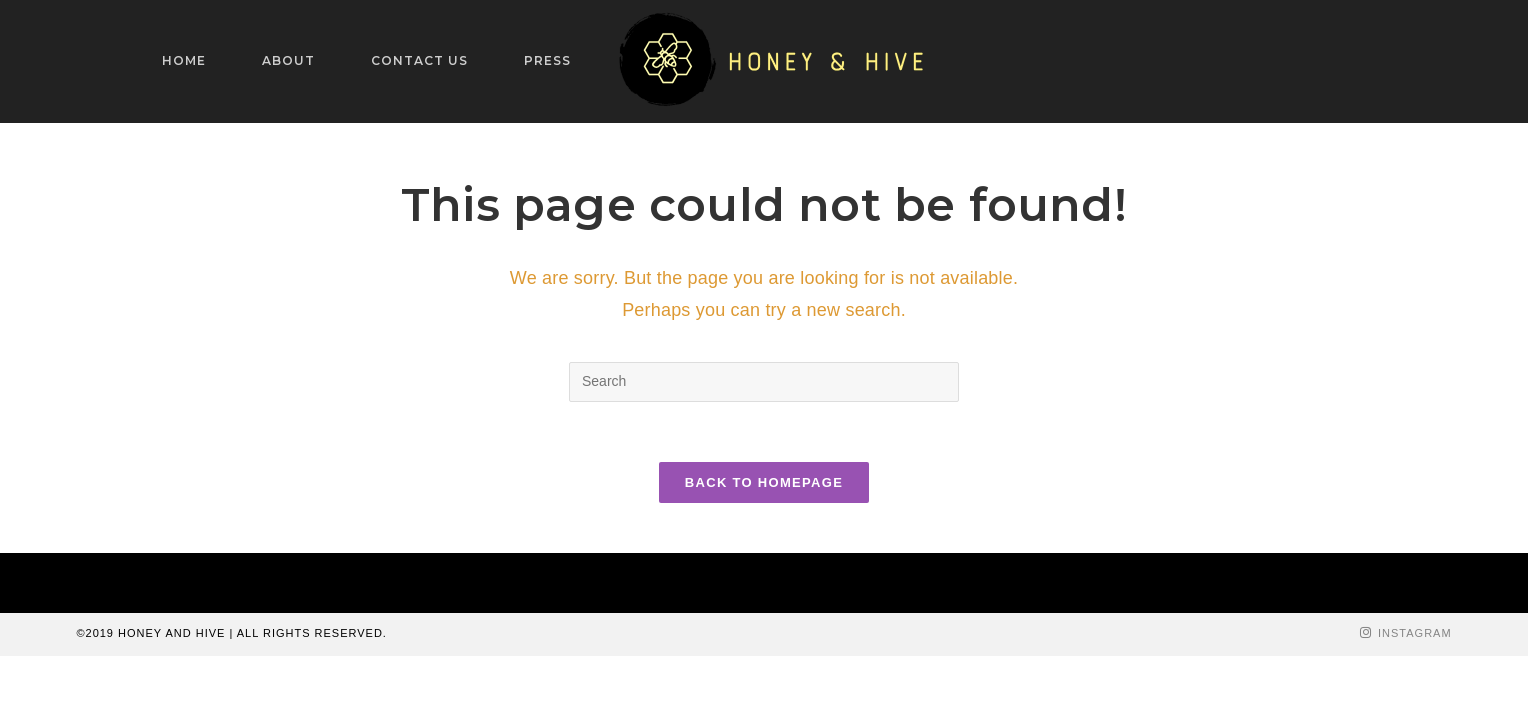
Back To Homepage (764, 482)
